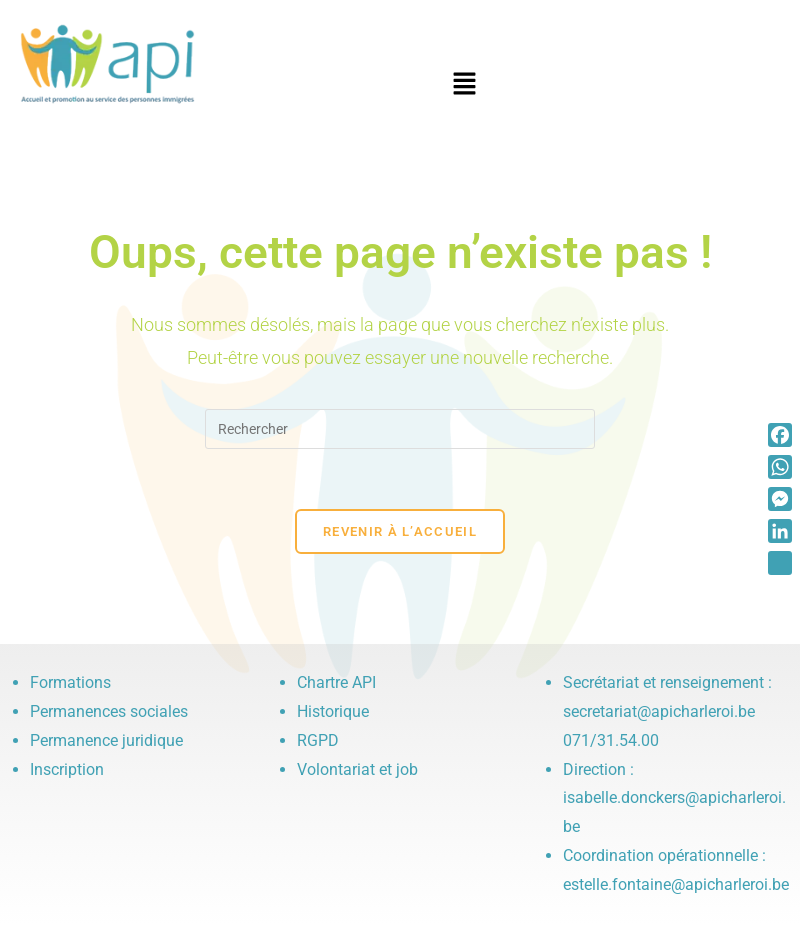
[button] (465, 85)
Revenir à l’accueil (400, 531)
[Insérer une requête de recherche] (400, 429)
